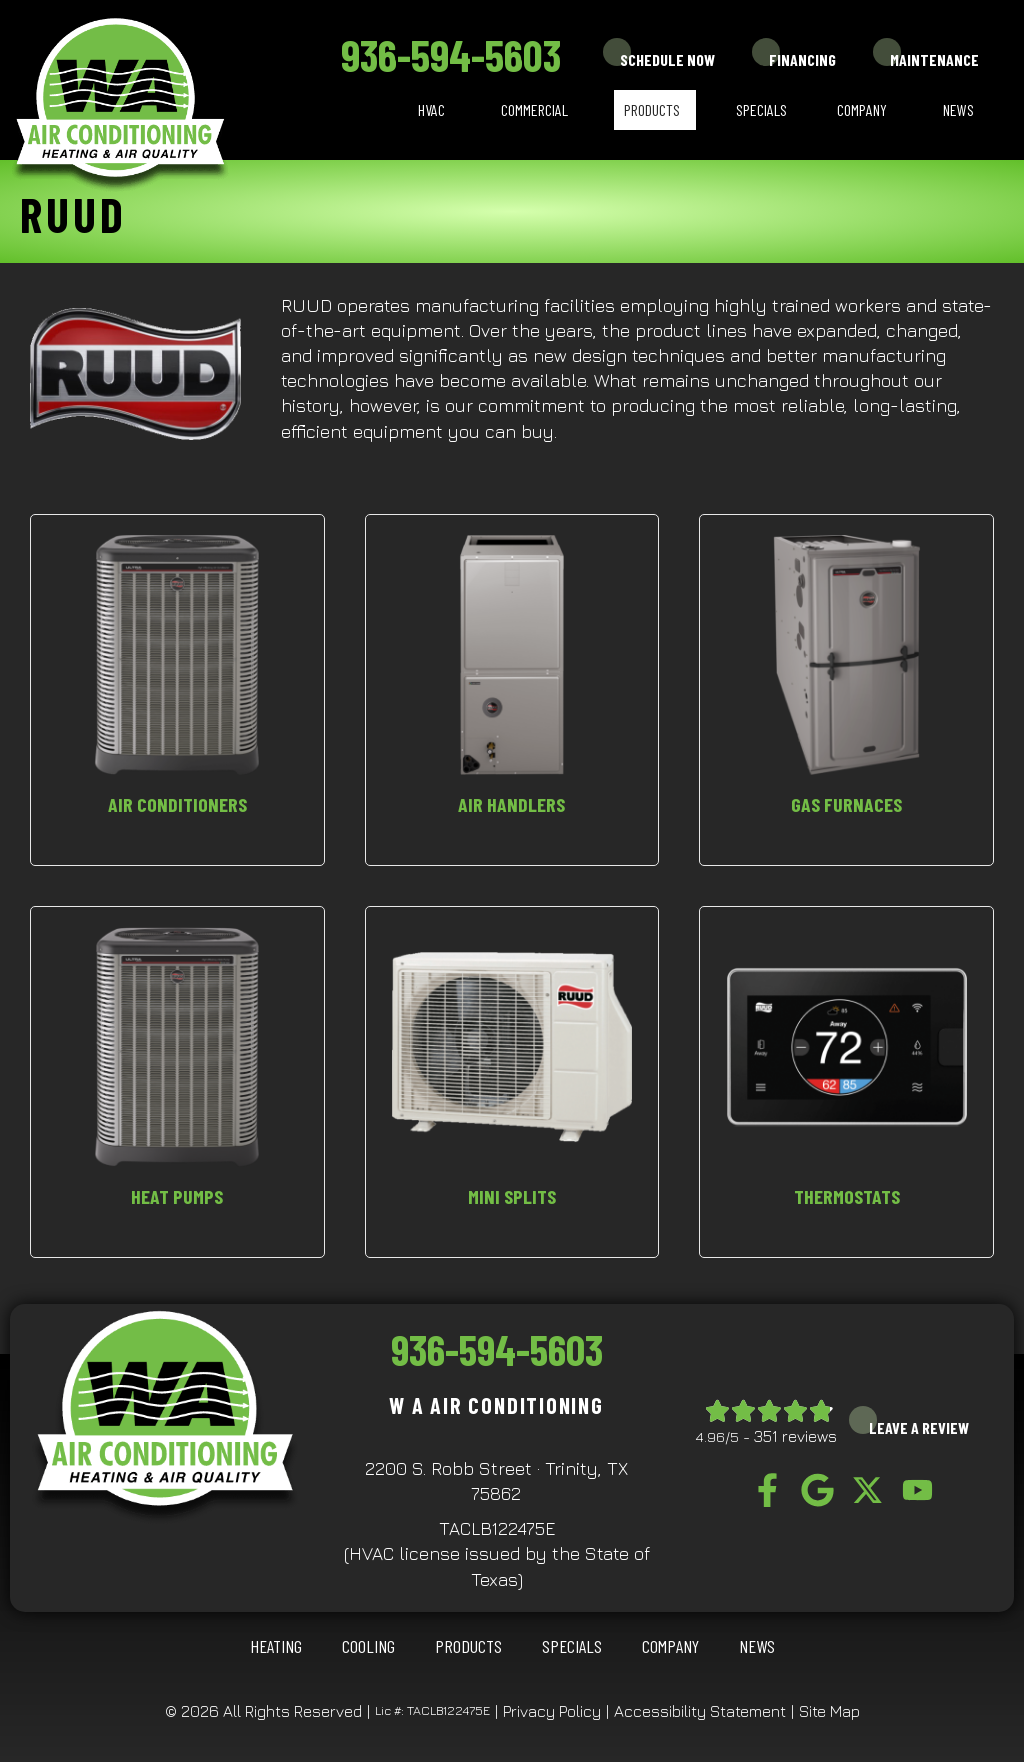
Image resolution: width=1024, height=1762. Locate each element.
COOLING (368, 1646)
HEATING (276, 1646)
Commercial (534, 109)
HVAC (431, 109)
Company (862, 109)
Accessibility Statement (700, 1711)
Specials (761, 109)
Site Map (829, 1711)
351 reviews (795, 1436)
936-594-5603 (451, 54)
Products (652, 109)
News (958, 109)
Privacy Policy (552, 1711)
